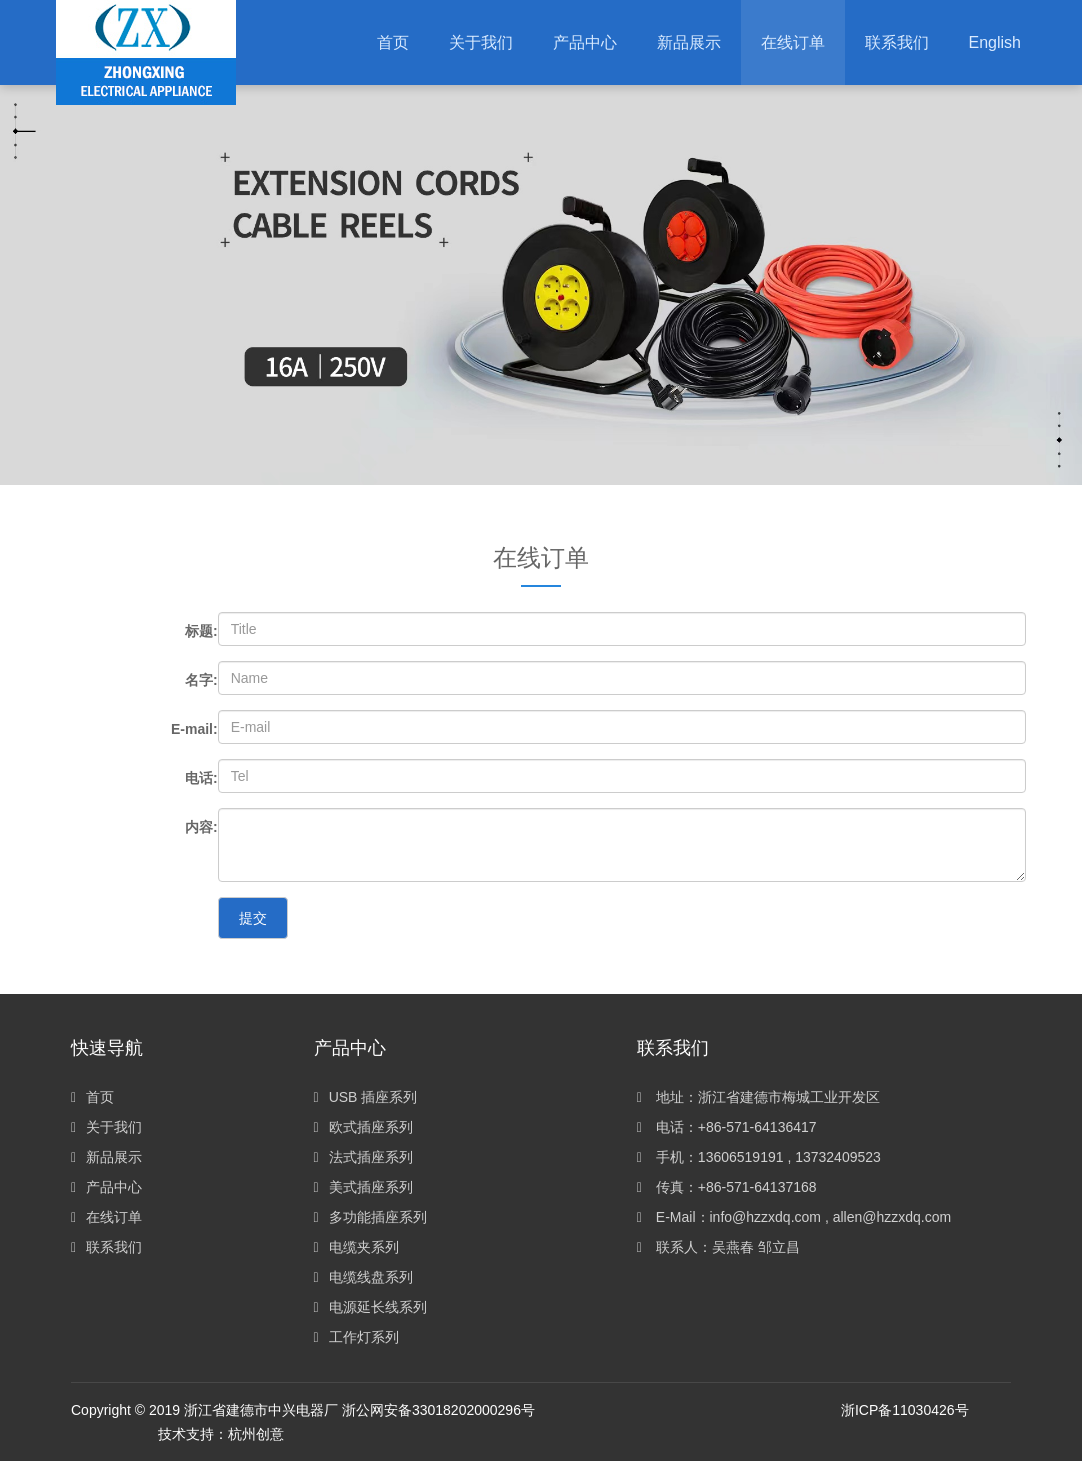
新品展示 (106, 1157)
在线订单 (106, 1217)
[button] (585, 42)
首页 (393, 42)
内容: (201, 827)
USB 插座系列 (366, 1097)
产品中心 (106, 1187)
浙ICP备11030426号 (905, 1410)
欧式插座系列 (363, 1127)
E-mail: (194, 729)
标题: (201, 631)
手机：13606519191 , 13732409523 (759, 1157)
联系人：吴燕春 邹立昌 (718, 1247)
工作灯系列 (356, 1337)
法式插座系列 (363, 1157)
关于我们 (106, 1127)
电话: (201, 778)
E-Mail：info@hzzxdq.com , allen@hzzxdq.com (794, 1217)
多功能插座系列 (370, 1217)
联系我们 (106, 1247)
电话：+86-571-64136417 (727, 1127)
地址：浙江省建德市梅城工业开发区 (758, 1097)
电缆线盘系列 (363, 1277)
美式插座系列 (363, 1187)
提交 (253, 918)
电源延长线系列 (370, 1307)
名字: (201, 680)
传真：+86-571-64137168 (727, 1187)
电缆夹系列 (356, 1247)
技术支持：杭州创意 (221, 1434)
